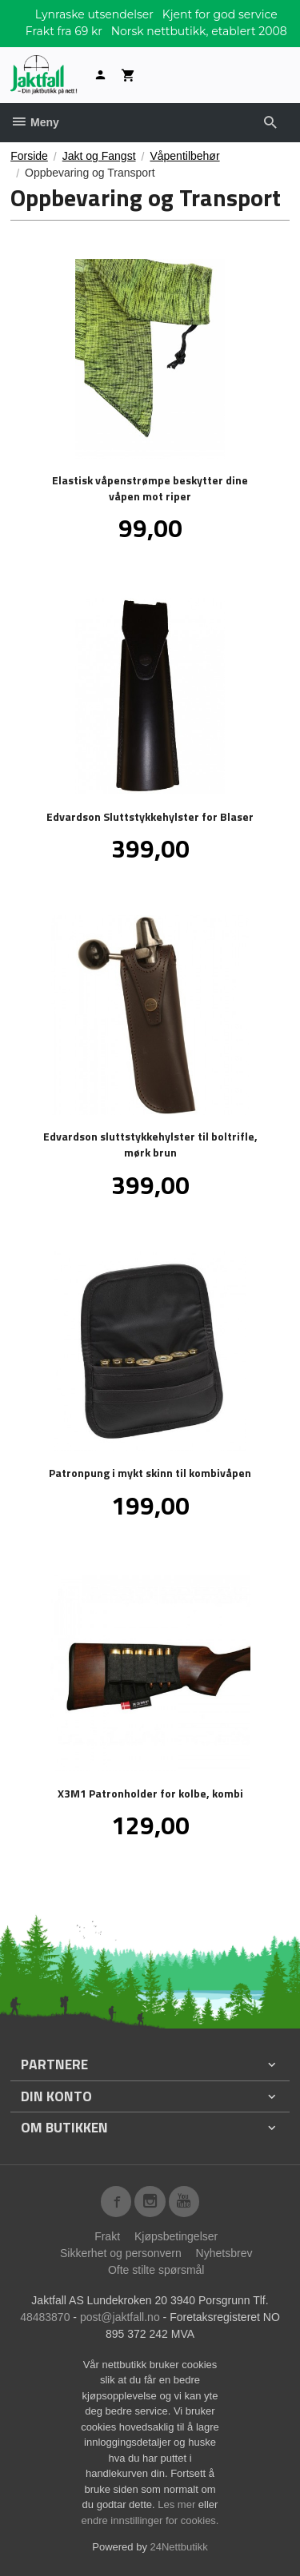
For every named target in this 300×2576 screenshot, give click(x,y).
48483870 (45, 2317)
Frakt (107, 2236)
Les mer (178, 2504)
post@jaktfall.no (120, 2317)
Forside (29, 155)
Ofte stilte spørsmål (156, 2269)
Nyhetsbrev (224, 2253)
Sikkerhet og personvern (121, 2253)
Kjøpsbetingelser (176, 2236)
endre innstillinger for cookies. (150, 2520)
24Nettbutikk (179, 2547)
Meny (34, 122)
